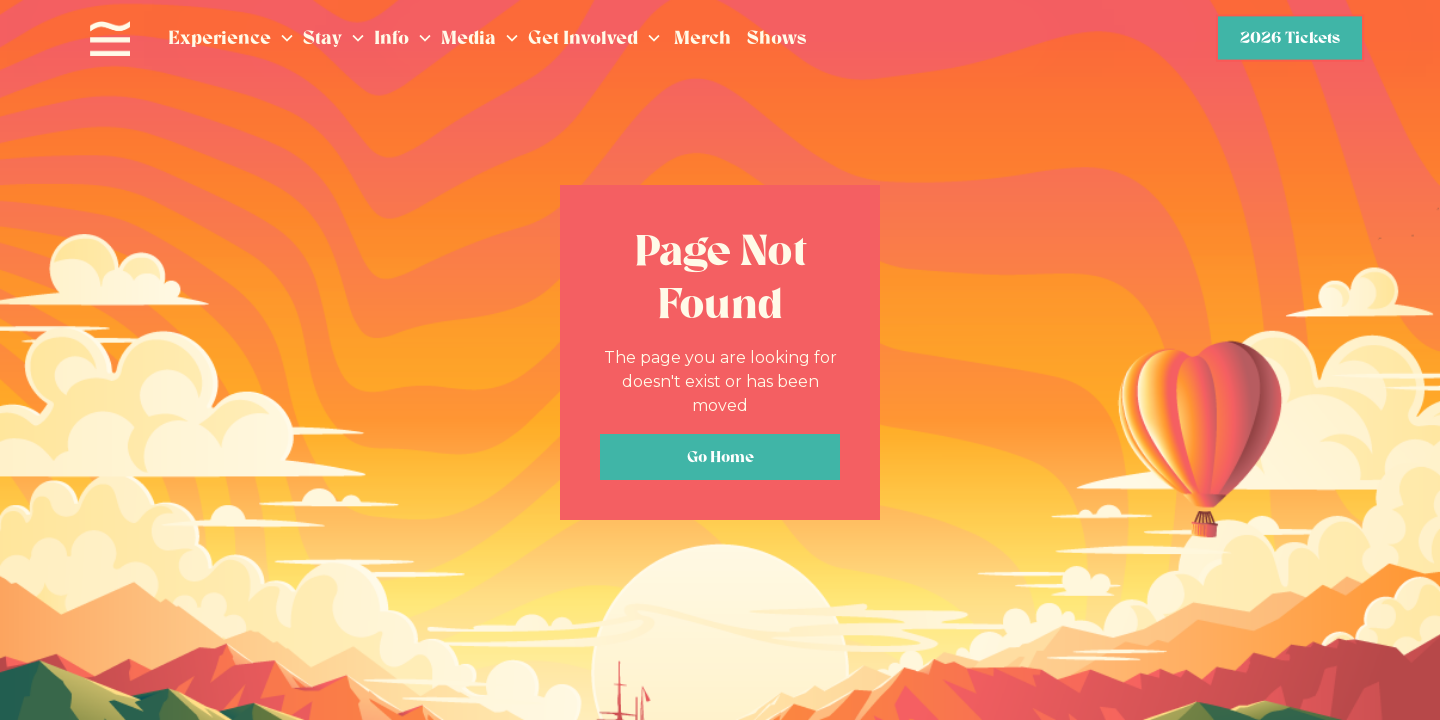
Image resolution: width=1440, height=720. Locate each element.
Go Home (720, 456)
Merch (702, 37)
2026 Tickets (1290, 38)
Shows (777, 37)
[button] (231, 38)
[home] (110, 39)
